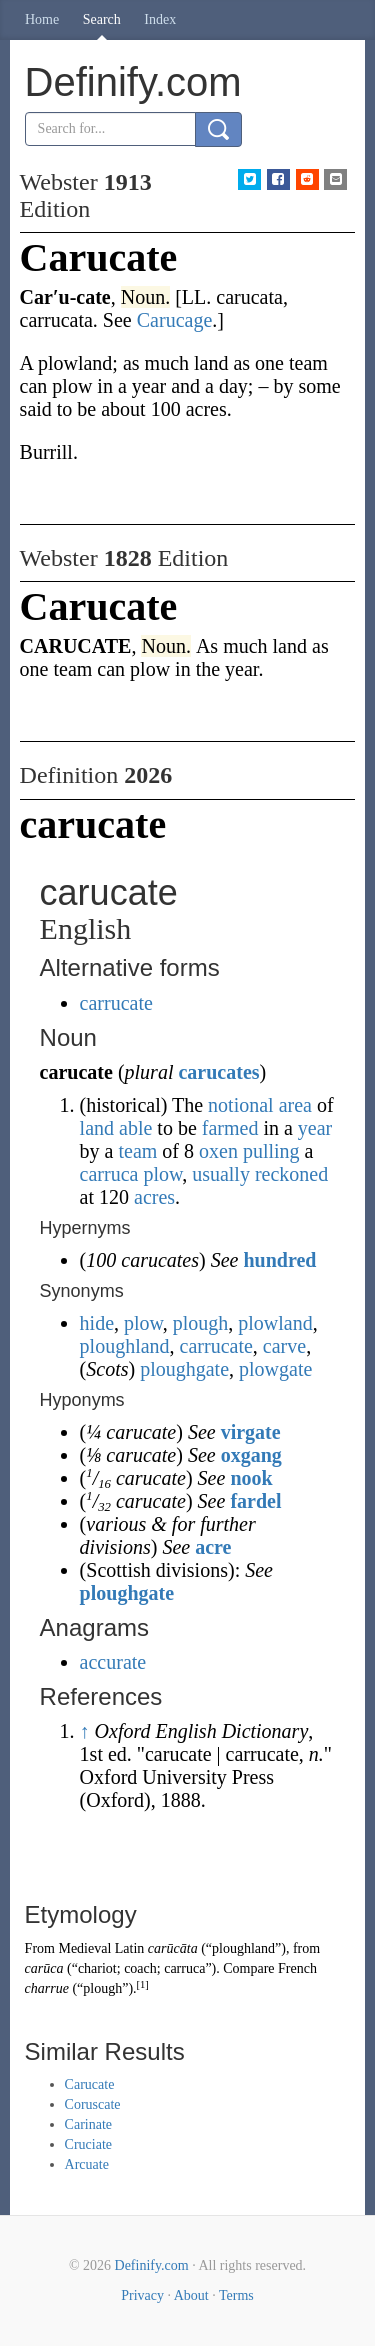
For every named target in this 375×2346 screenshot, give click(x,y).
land (97, 1128)
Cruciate (88, 2144)
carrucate (116, 1003)
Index (160, 19)
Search (102, 19)
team (137, 1151)
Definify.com (152, 2265)
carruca (109, 1174)
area (295, 1105)
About (191, 2295)
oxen (218, 1151)
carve (284, 1346)
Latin (130, 1948)
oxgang (251, 1455)
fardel (255, 1501)
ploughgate (184, 1369)
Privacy (142, 2295)
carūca (44, 1968)
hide (97, 1323)
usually (221, 1174)
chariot (97, 1968)
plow (162, 1174)
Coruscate (93, 2104)
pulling (271, 1151)
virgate (251, 1432)
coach (140, 1968)
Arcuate (87, 2164)
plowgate (275, 1369)
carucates (218, 1072)
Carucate (90, 2084)
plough (201, 1323)
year (315, 1128)
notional (241, 1105)
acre (213, 1547)
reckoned (291, 1174)
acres (154, 1197)
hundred (279, 1260)
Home (42, 19)
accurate (113, 1662)
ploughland (125, 1346)
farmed (230, 1128)
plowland (275, 1323)
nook (251, 1478)
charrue (47, 1988)
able (135, 1128)
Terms (236, 2295)
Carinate (88, 2124)
